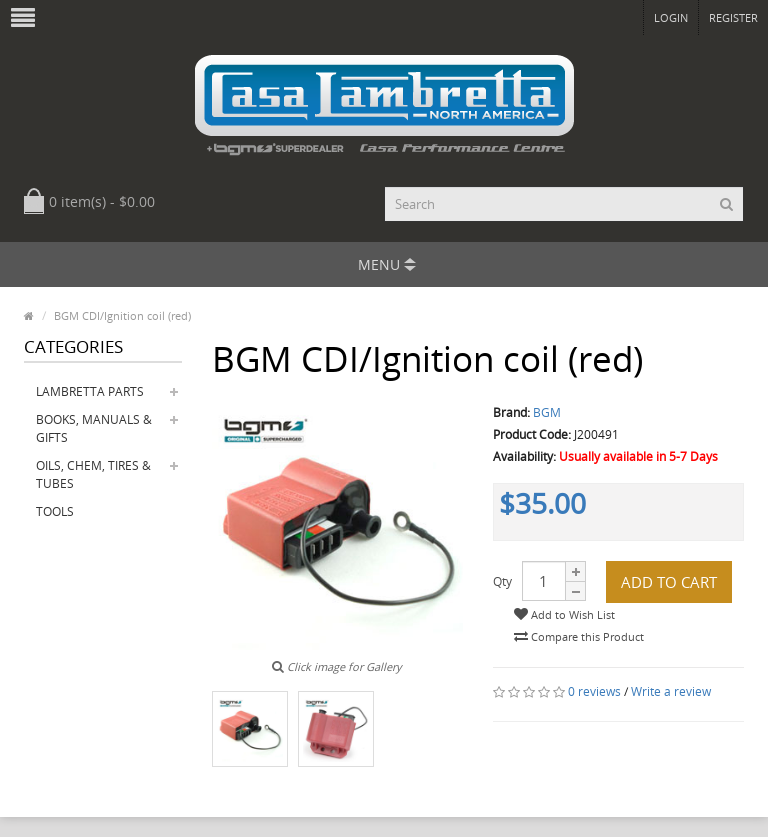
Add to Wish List (564, 614)
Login (671, 17)
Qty (502, 581)
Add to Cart (669, 582)
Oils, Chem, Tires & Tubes (93, 474)
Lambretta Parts (90, 391)
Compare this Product (579, 636)
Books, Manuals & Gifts (94, 428)
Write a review (671, 691)
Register (733, 17)
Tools (55, 511)
